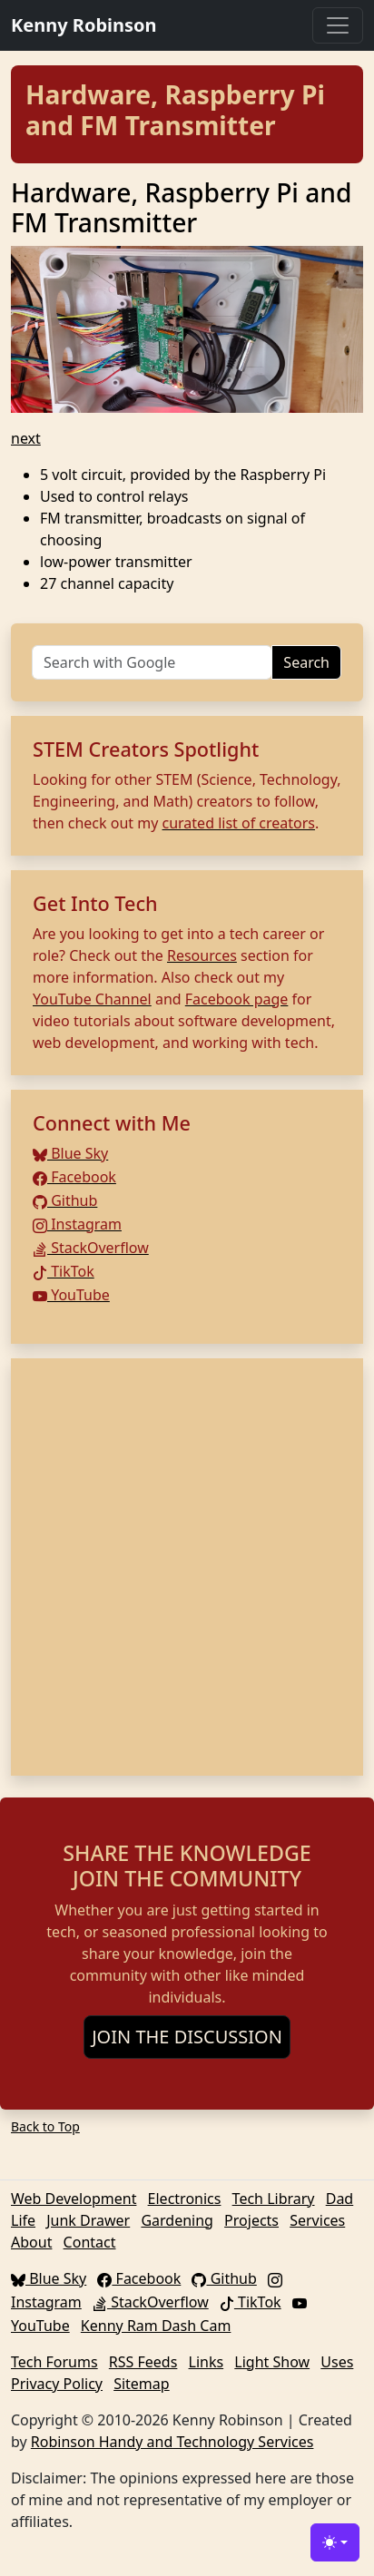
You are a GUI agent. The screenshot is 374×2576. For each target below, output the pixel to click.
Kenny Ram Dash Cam (156, 2326)
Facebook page (237, 999)
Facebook (74, 1177)
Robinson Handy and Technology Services (172, 2442)
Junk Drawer (88, 2220)
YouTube (71, 1295)
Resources (202, 955)
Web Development (73, 2199)
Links (206, 2362)
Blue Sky (70, 1153)
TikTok (63, 1271)
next (26, 438)
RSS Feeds (143, 2362)
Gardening (177, 2220)
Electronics (184, 2199)
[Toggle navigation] (337, 25)
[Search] (152, 662)
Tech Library (273, 2199)
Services (317, 2220)
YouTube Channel (92, 999)
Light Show (272, 2362)
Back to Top (45, 2126)
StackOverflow (91, 1248)
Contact (90, 2242)
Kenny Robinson (84, 25)
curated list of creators (239, 823)
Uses (336, 2362)
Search (306, 662)
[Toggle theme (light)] (334, 2542)
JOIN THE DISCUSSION (187, 2036)
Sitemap (141, 2384)
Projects (251, 2220)
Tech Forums (54, 2362)
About (31, 2242)
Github (65, 1200)
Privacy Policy (57, 2384)
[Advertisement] (187, 1567)
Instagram (77, 1224)
